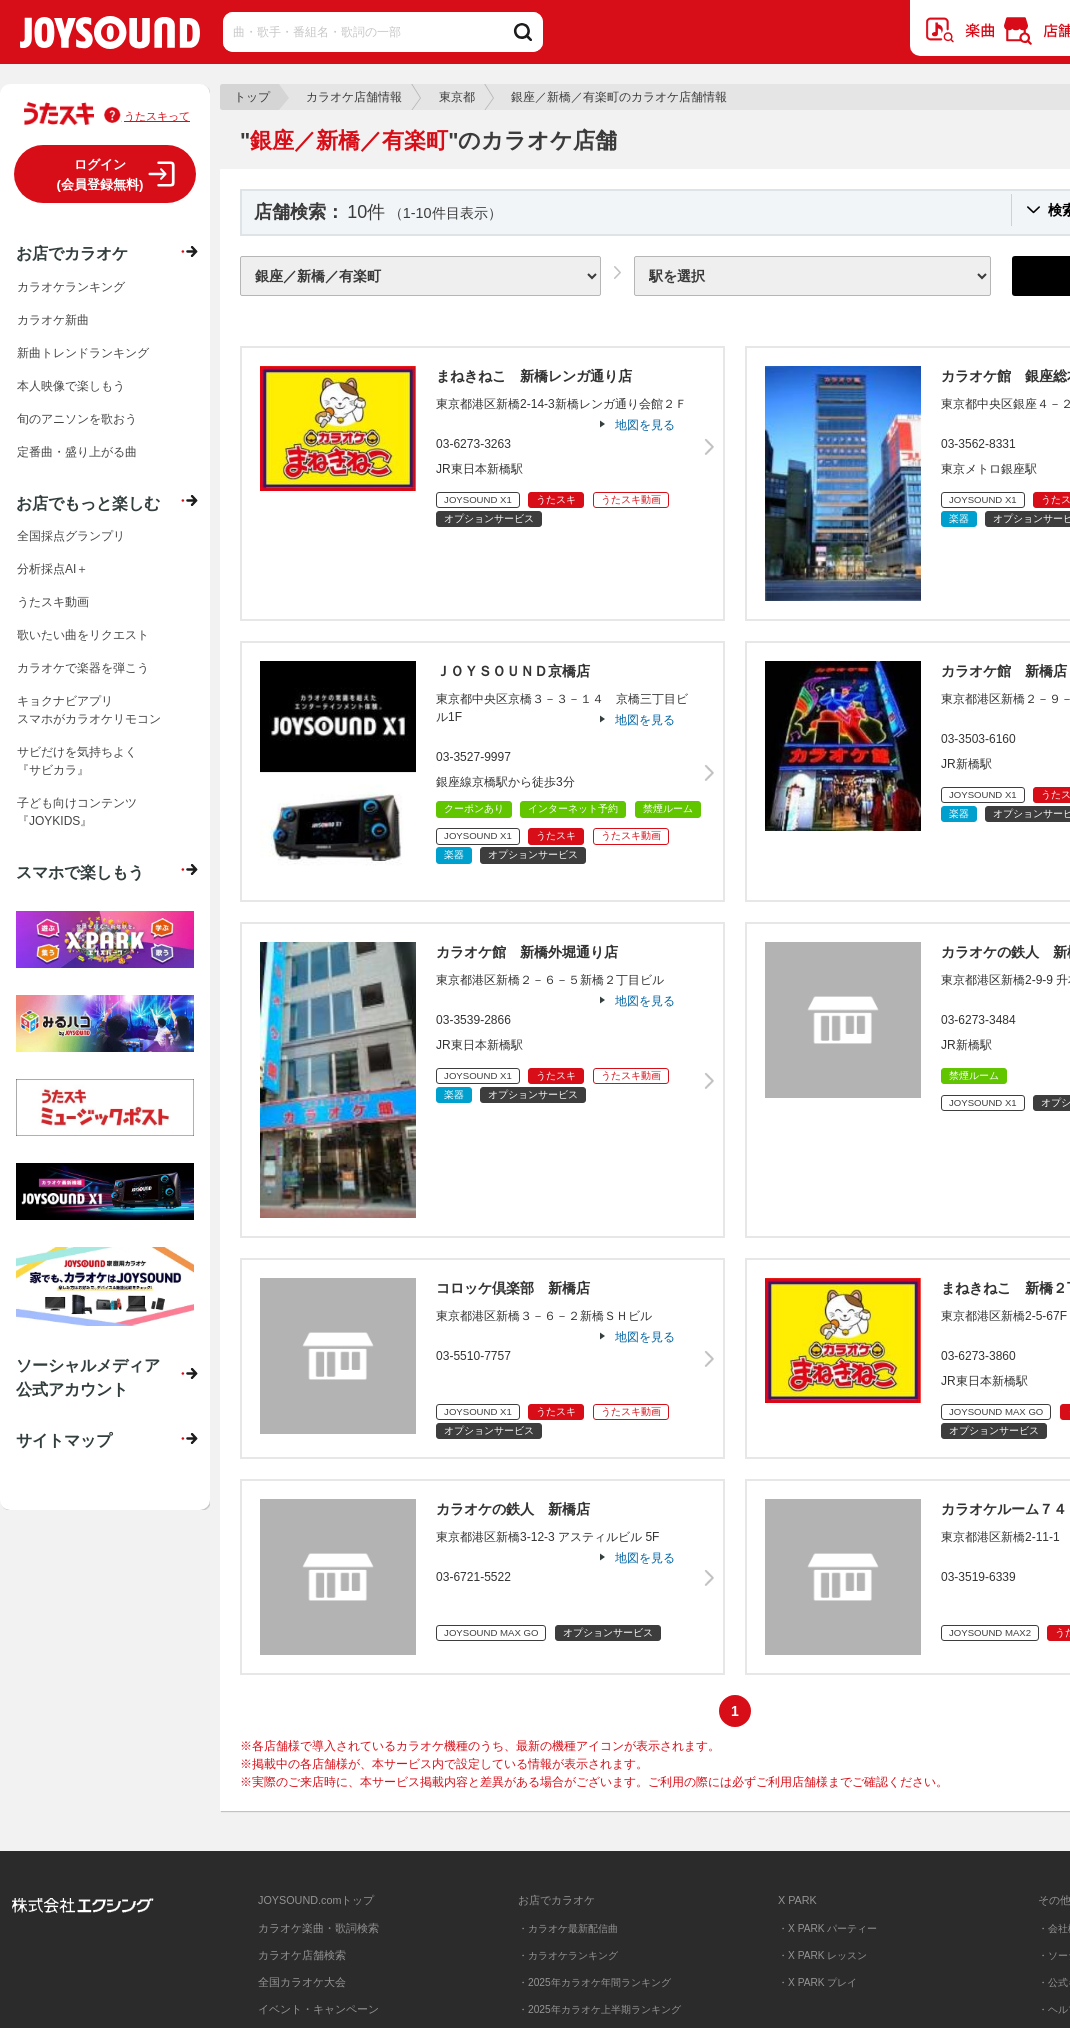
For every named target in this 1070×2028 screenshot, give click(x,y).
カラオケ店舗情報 (354, 97)
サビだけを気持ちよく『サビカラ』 (77, 761)
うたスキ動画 (53, 602)
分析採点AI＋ (52, 569)
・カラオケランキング (568, 1955)
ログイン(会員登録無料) (100, 174)
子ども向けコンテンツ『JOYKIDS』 (77, 812)
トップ (252, 97)
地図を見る (645, 425)
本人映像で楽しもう (71, 386)
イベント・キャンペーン (318, 2009)
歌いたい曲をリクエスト (83, 635)
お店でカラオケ (72, 253)
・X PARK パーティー (827, 1928)
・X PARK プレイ (817, 1982)
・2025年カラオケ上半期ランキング (599, 2009)
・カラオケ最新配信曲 (568, 1928)
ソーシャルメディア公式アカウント (88, 1377)
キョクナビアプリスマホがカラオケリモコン (89, 710)
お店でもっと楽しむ (88, 503)
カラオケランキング (71, 287)
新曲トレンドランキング (83, 353)
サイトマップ (64, 1440)
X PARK (797, 1900)
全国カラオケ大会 (302, 1982)
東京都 (457, 97)
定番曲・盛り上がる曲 (77, 452)
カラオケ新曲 (53, 320)
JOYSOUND (110, 36)
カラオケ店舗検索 (302, 1955)
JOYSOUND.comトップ (316, 1900)
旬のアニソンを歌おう (77, 419)
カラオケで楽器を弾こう (83, 668)
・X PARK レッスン (822, 1955)
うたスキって (157, 116)
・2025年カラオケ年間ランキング (594, 1982)
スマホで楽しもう (80, 872)
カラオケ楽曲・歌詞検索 (318, 1928)
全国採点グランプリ (71, 536)
